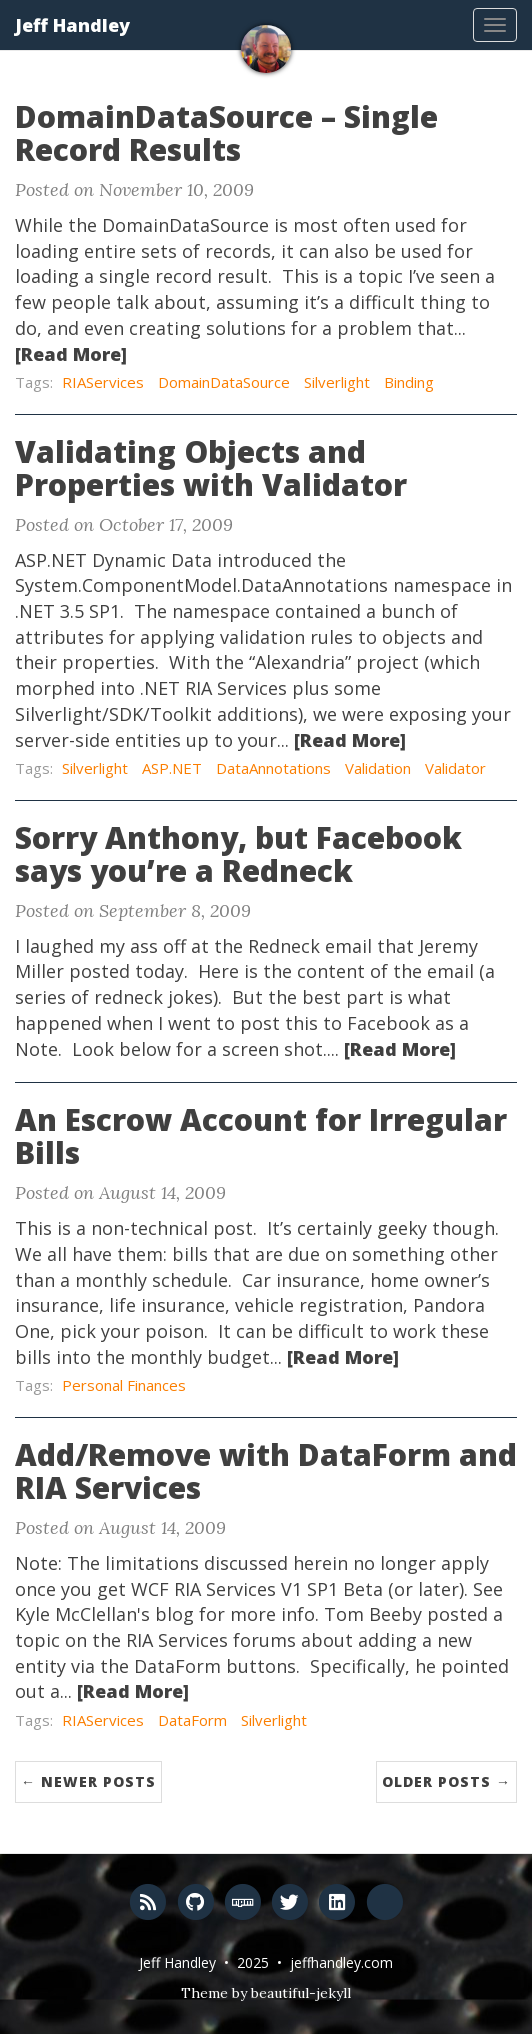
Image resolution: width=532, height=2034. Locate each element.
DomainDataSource (224, 382)
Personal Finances (124, 1385)
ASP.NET (172, 768)
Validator (455, 768)
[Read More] (71, 354)
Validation (378, 768)
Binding (409, 382)
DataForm (192, 1720)
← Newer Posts (88, 1781)
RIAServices (103, 382)
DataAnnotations (273, 768)
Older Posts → (446, 1781)
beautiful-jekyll (301, 1993)
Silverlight (337, 382)
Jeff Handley (72, 25)
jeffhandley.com (341, 1962)
